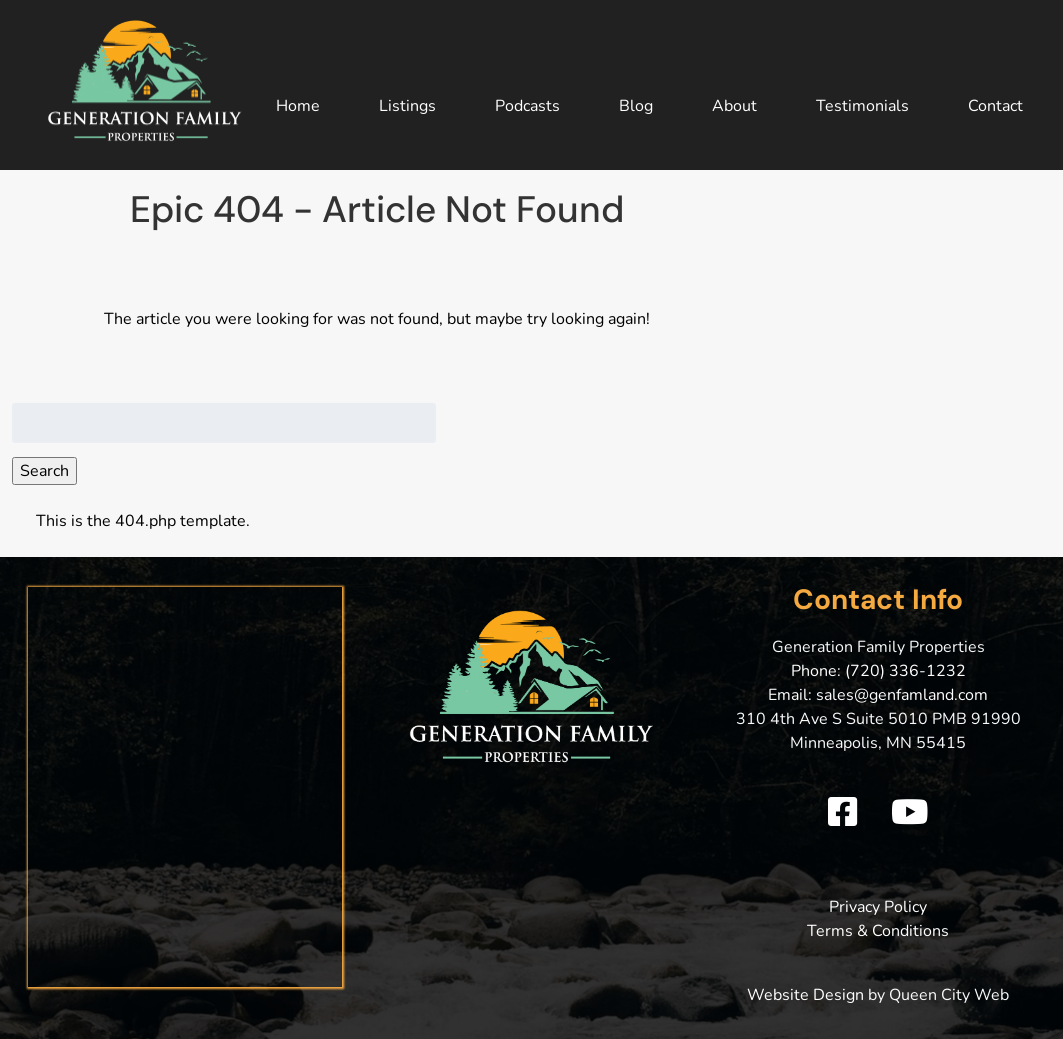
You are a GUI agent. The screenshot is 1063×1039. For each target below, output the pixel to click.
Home (298, 106)
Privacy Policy (878, 907)
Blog (636, 106)
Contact (995, 106)
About (734, 106)
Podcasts (527, 106)
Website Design (805, 995)
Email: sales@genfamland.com (878, 695)
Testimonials (862, 106)
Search (44, 471)
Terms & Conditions (878, 931)
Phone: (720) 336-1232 (878, 671)
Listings (407, 106)
